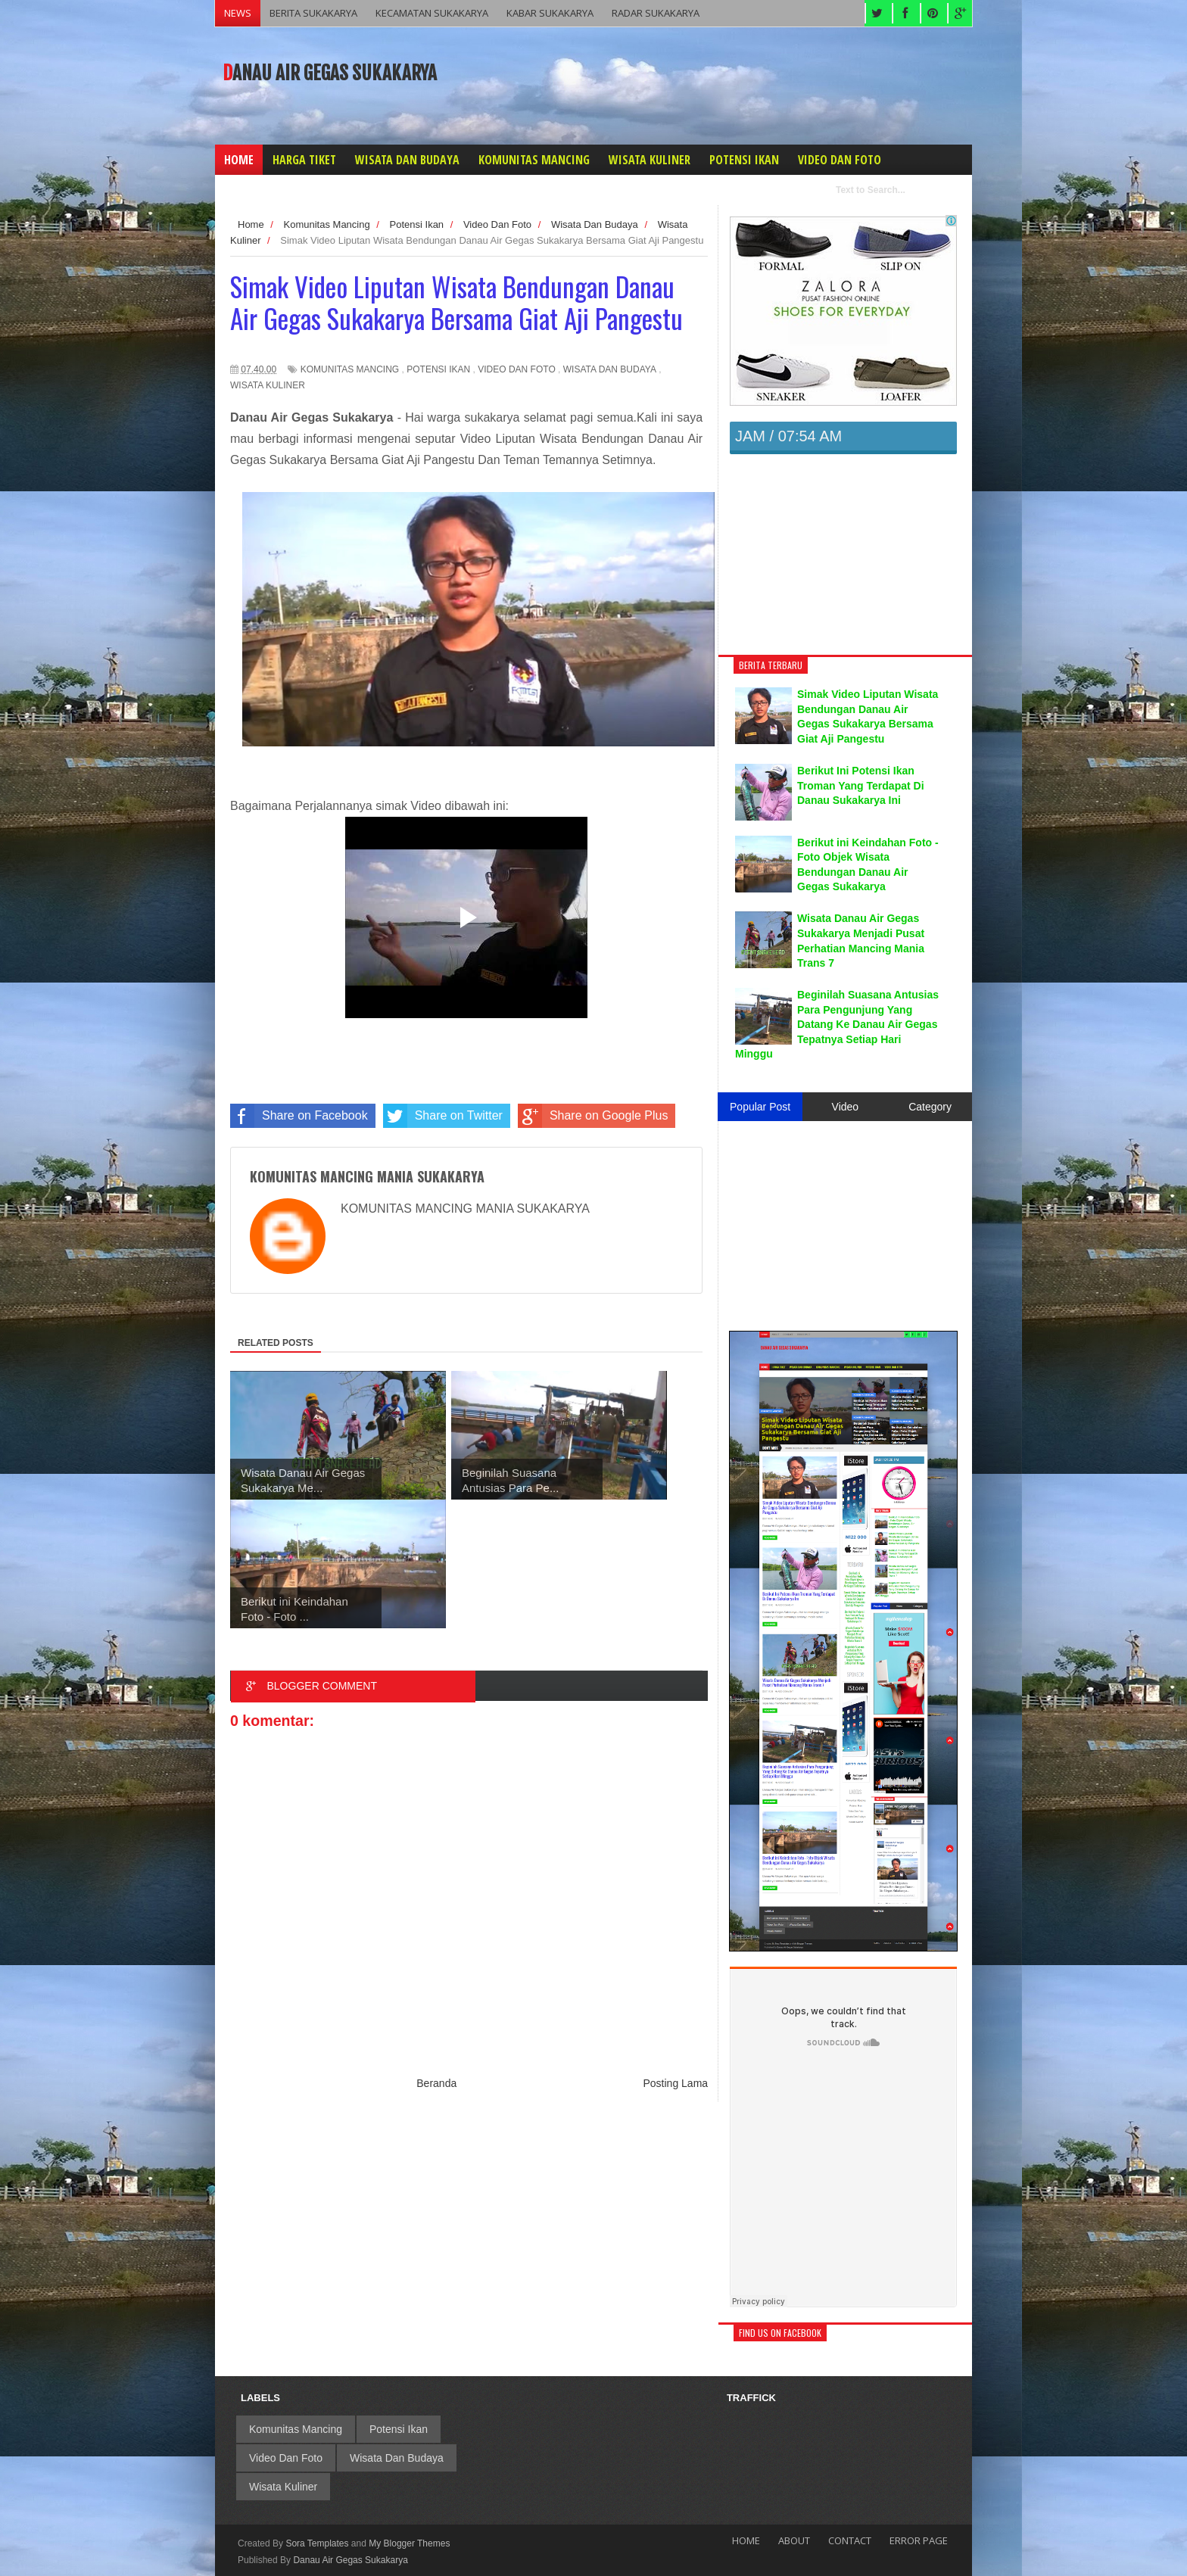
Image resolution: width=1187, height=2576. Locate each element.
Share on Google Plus (593, 1116)
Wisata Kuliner (267, 385)
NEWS (237, 13)
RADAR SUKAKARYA (655, 13)
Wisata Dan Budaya (609, 369)
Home (746, 2540)
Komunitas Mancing (350, 369)
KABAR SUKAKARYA (550, 13)
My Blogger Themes (409, 2543)
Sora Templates (316, 2543)
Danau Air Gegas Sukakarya (330, 73)
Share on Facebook (299, 1116)
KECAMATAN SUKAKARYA (431, 13)
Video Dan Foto (516, 369)
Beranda (436, 2083)
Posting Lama (676, 2083)
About (794, 2540)
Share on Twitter (443, 1116)
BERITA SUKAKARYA (313, 13)
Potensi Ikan (438, 369)
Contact (849, 2540)
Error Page (918, 2540)
